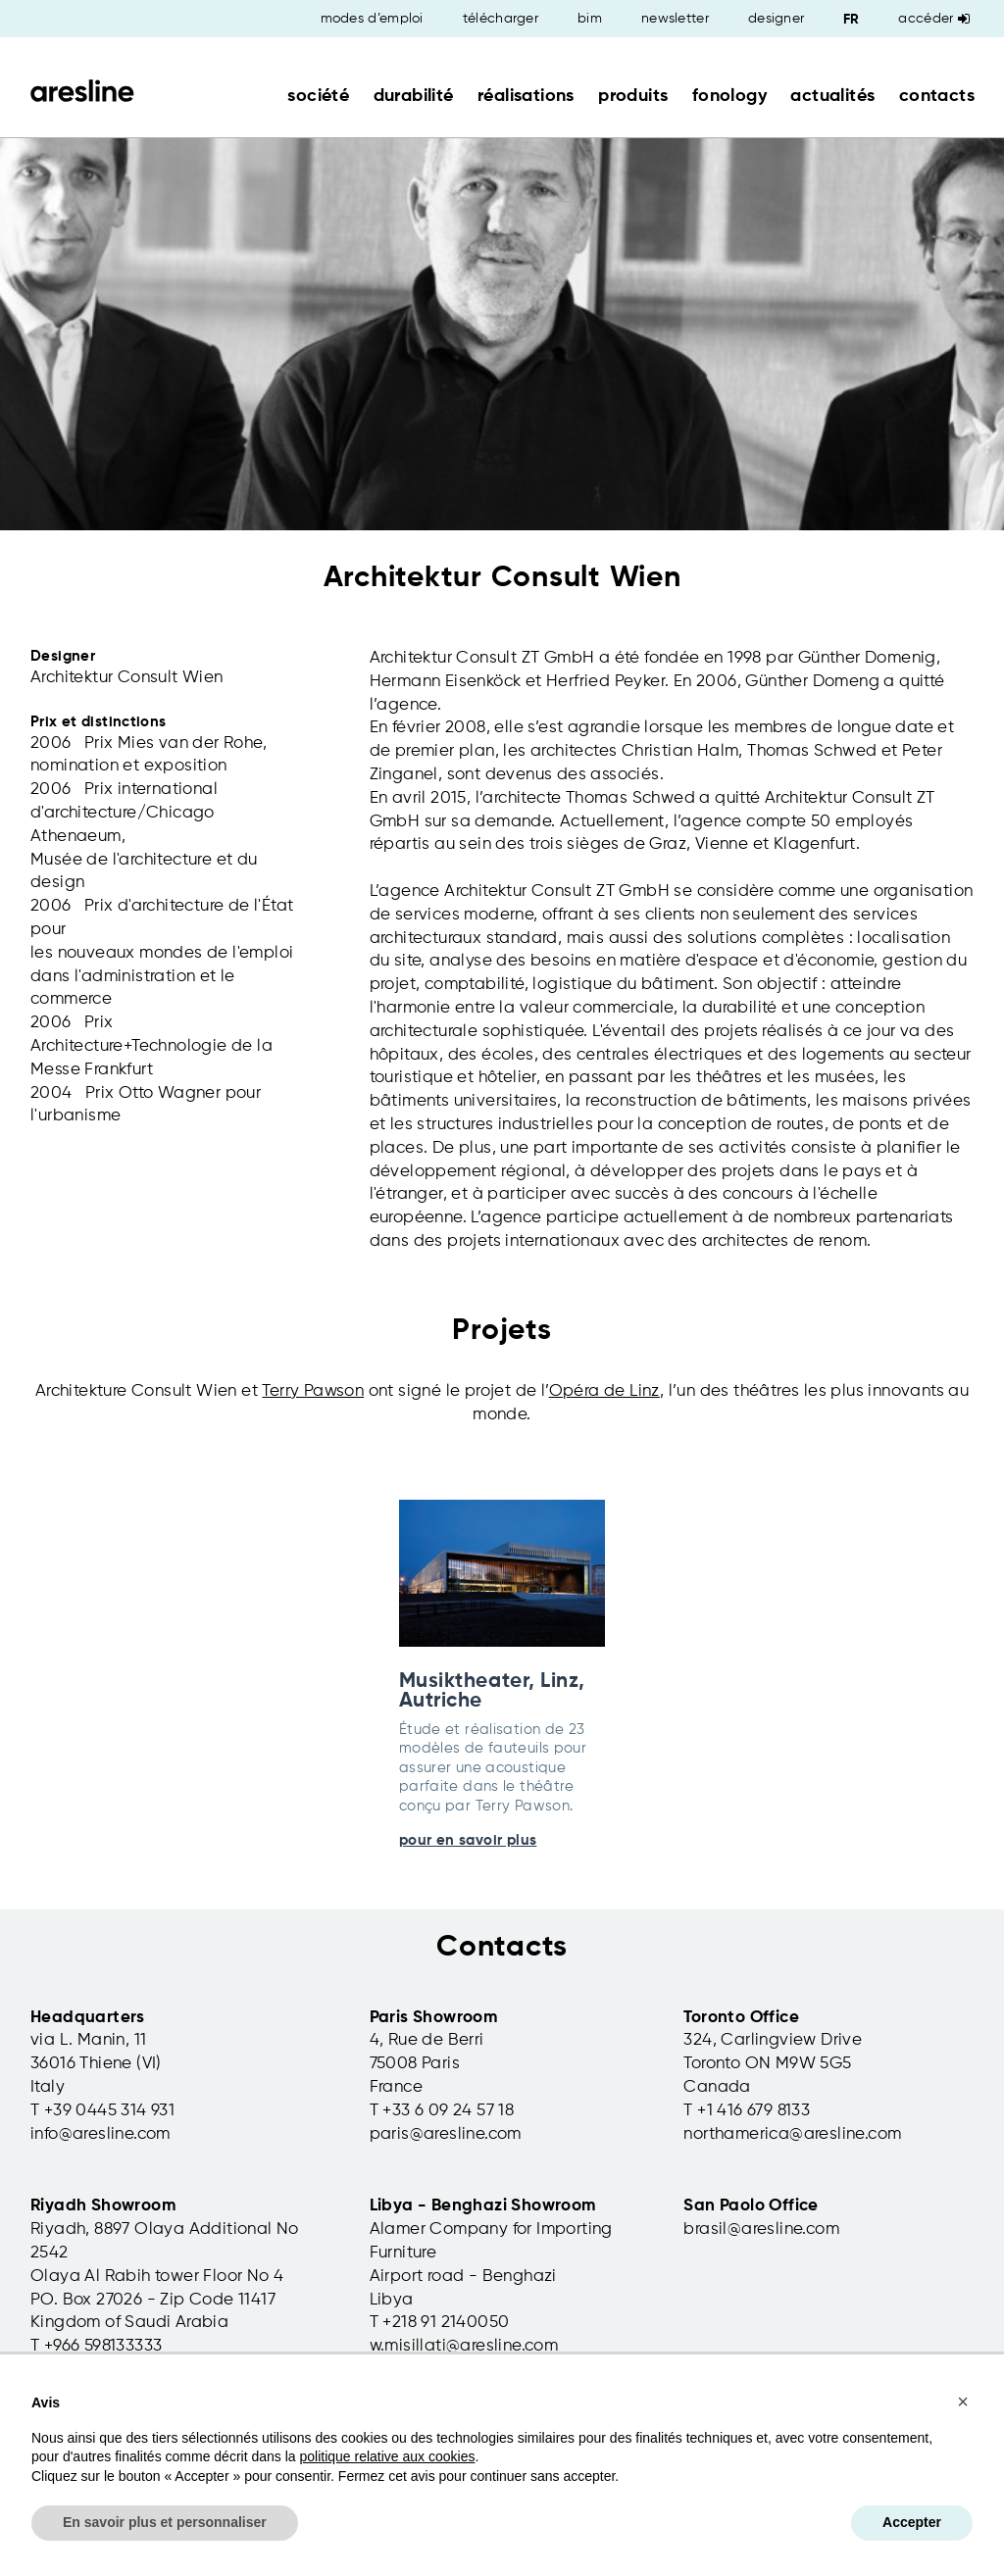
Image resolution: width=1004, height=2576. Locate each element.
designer (776, 18)
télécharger (500, 18)
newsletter (675, 18)
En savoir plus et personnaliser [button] (165, 2522)
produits (633, 96)
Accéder (934, 18)
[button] (963, 2401)
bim (589, 18)
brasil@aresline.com (761, 2229)
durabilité (414, 96)
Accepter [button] (911, 2522)
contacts (937, 96)
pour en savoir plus (468, 1840)
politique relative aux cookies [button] (387, 2456)
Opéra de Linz (604, 1391)
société (318, 96)
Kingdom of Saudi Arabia (129, 2322)
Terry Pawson (313, 1391)
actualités (832, 96)
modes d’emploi (372, 18)
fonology (729, 96)
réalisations (526, 96)
